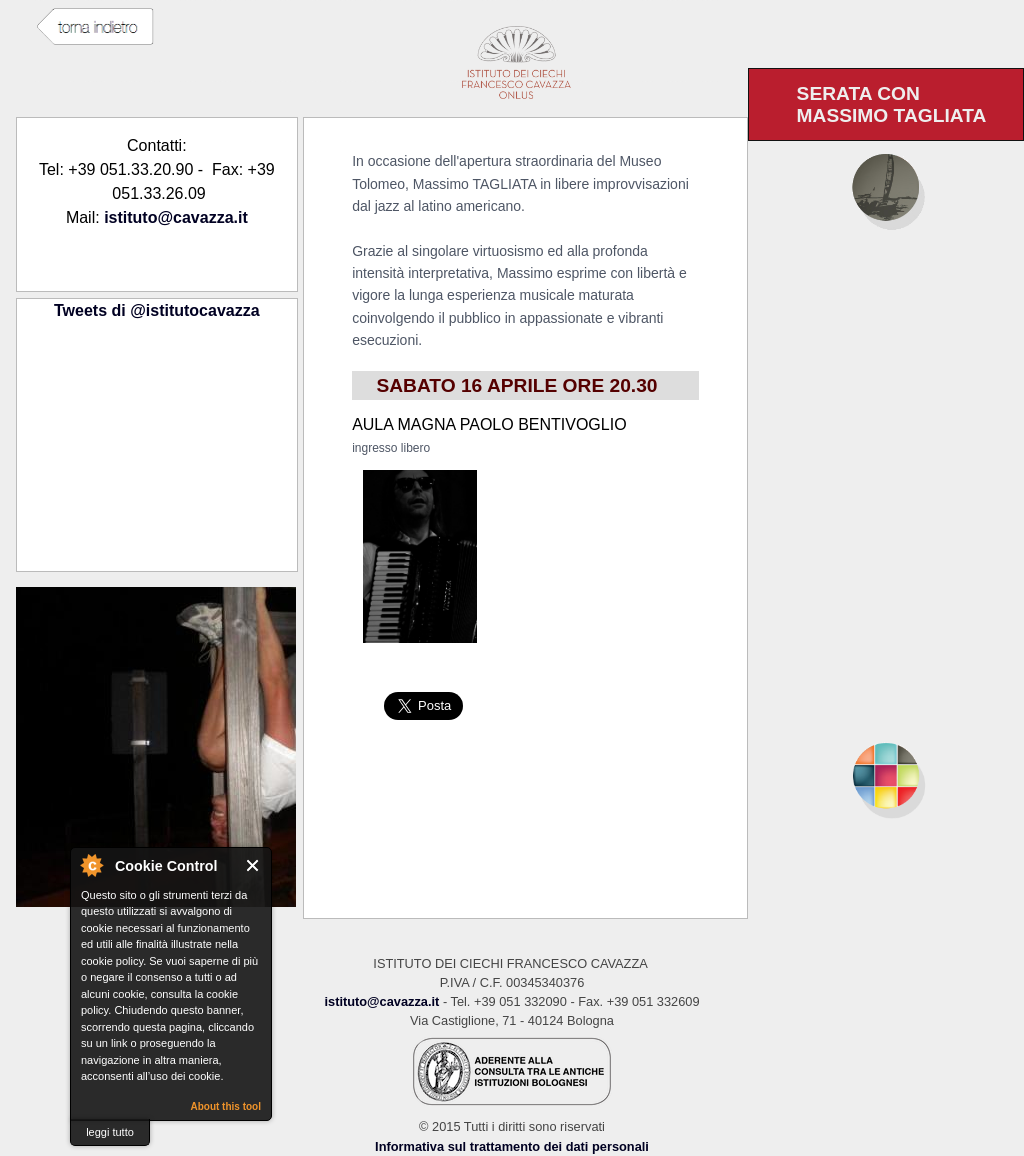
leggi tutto (110, 1132)
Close (253, 865)
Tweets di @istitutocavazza (157, 310)
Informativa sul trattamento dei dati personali (512, 1146)
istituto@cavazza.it (176, 217)
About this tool (225, 1106)
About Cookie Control (91, 865)
